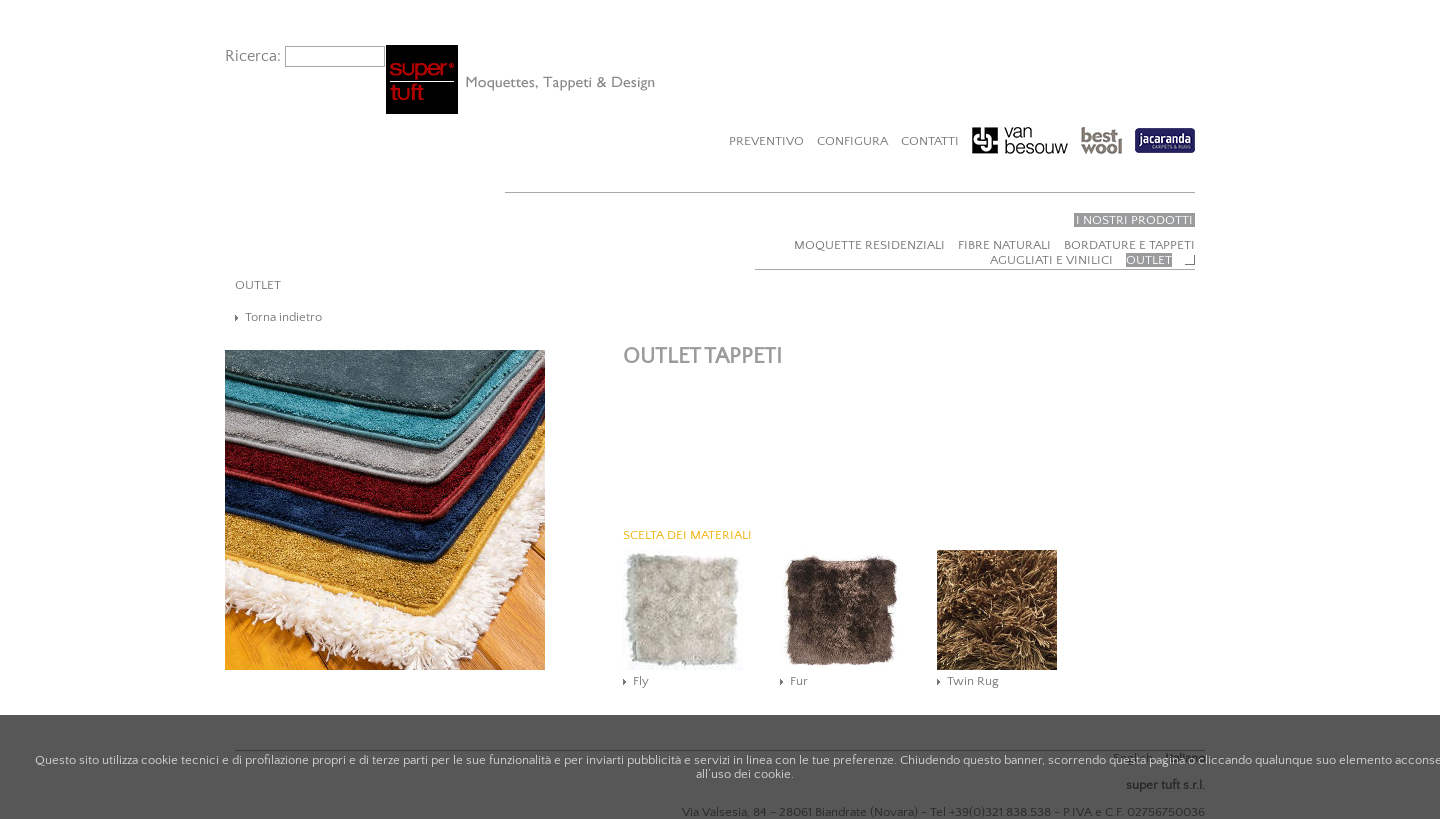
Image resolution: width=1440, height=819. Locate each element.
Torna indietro (283, 317)
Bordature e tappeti (1129, 245)
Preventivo (766, 141)
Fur (799, 681)
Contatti (930, 141)
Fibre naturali (1004, 245)
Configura (852, 141)
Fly (641, 681)
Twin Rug (973, 681)
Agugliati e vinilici (1051, 260)
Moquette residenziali (869, 245)
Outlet (1149, 260)
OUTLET (258, 285)
